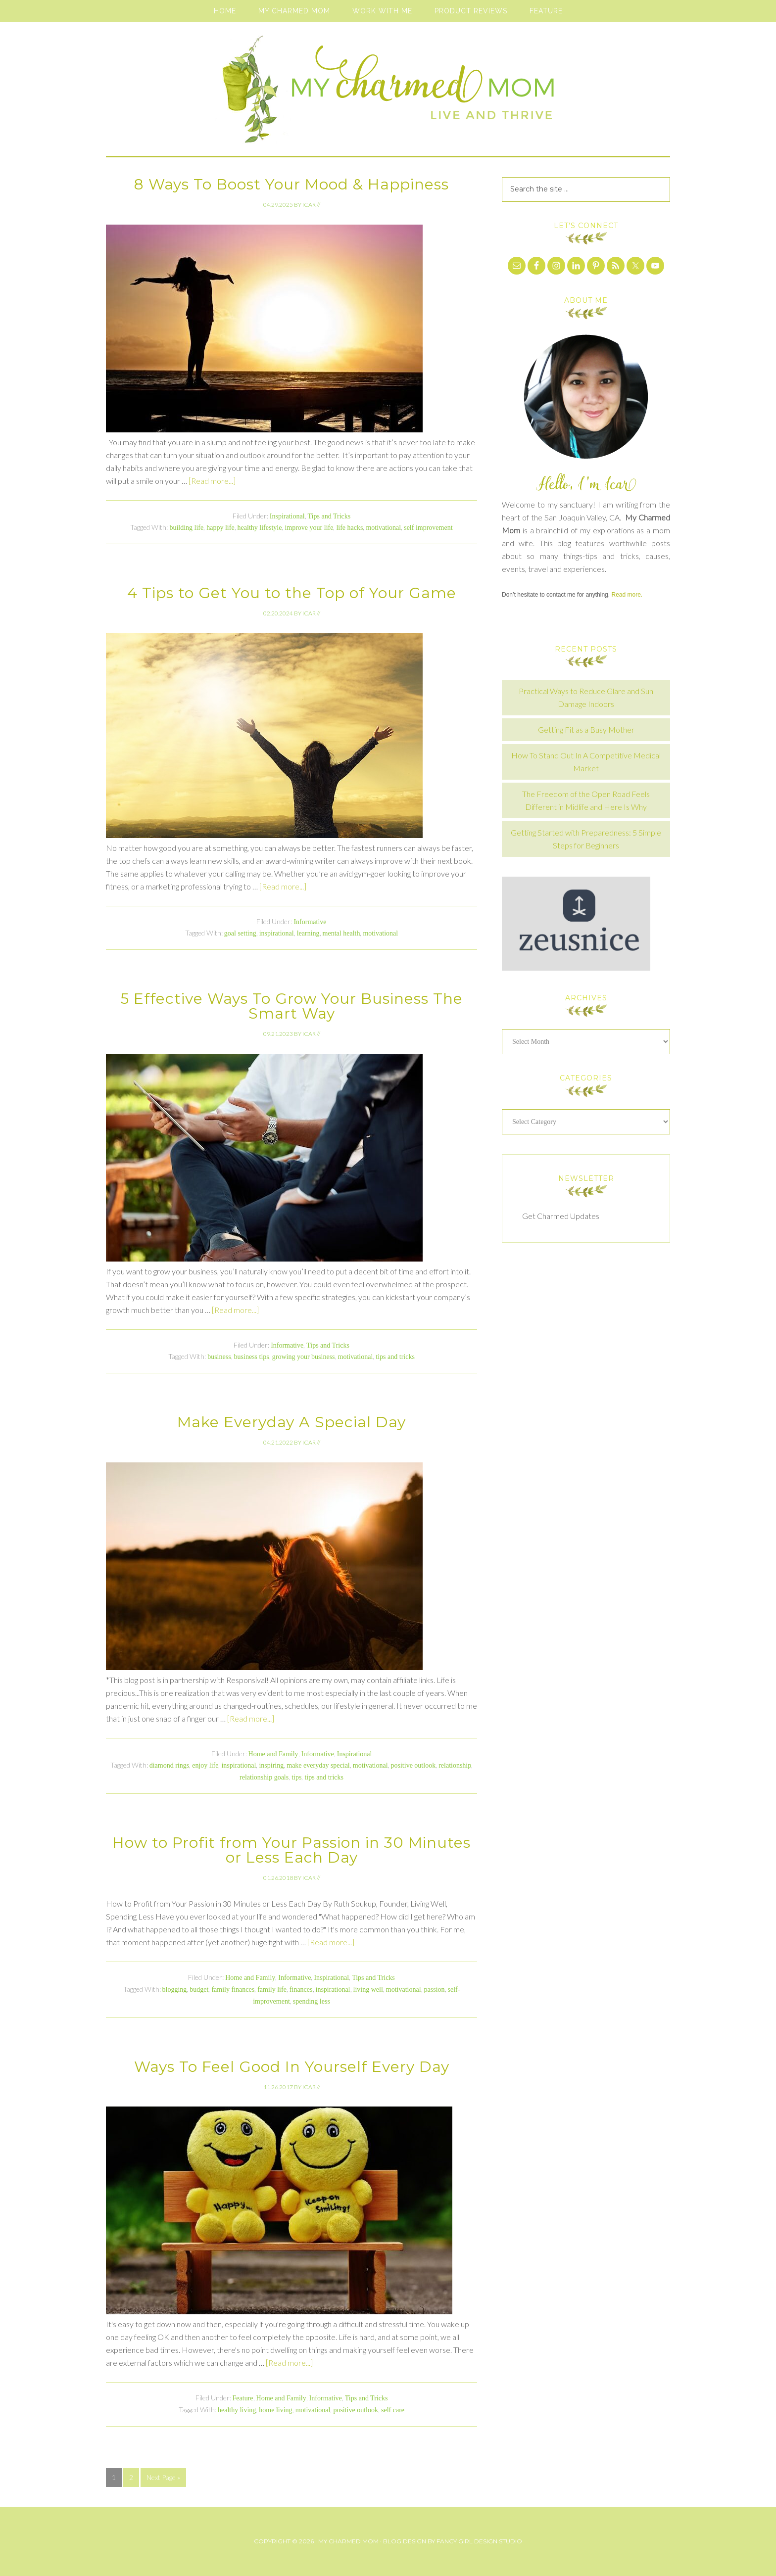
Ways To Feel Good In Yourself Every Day (291, 2067)
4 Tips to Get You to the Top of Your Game (291, 593)
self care (392, 2410)
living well (368, 1989)
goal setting (240, 933)
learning (308, 933)
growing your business (303, 1356)
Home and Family (273, 1754)
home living (275, 2410)
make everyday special (318, 1765)
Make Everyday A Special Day (291, 1422)
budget (199, 1989)
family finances (232, 1989)
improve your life (309, 527)
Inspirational (287, 516)
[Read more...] (212, 480)
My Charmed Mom (388, 94)
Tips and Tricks (329, 516)
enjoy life (205, 1765)
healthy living (237, 2410)
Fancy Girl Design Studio (479, 2541)
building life (186, 527)
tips (296, 1777)
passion (434, 1989)
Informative (309, 922)
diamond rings (169, 1765)
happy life (220, 527)
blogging (174, 1989)
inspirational (276, 933)
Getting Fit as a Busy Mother (586, 729)
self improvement (428, 527)
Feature (243, 2398)
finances (301, 1989)
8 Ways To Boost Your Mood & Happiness (291, 184)
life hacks (349, 527)
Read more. (626, 594)
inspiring (271, 1765)
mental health (341, 933)
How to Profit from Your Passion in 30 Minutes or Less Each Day (291, 1850)
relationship (454, 1765)
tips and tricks (395, 1356)
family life (272, 1989)
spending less (311, 2001)
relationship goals (264, 1777)
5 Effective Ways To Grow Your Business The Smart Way (291, 1006)
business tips (251, 1356)
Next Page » (163, 2477)
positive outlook (413, 1765)
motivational (383, 527)
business (219, 1356)
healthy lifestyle (260, 527)
